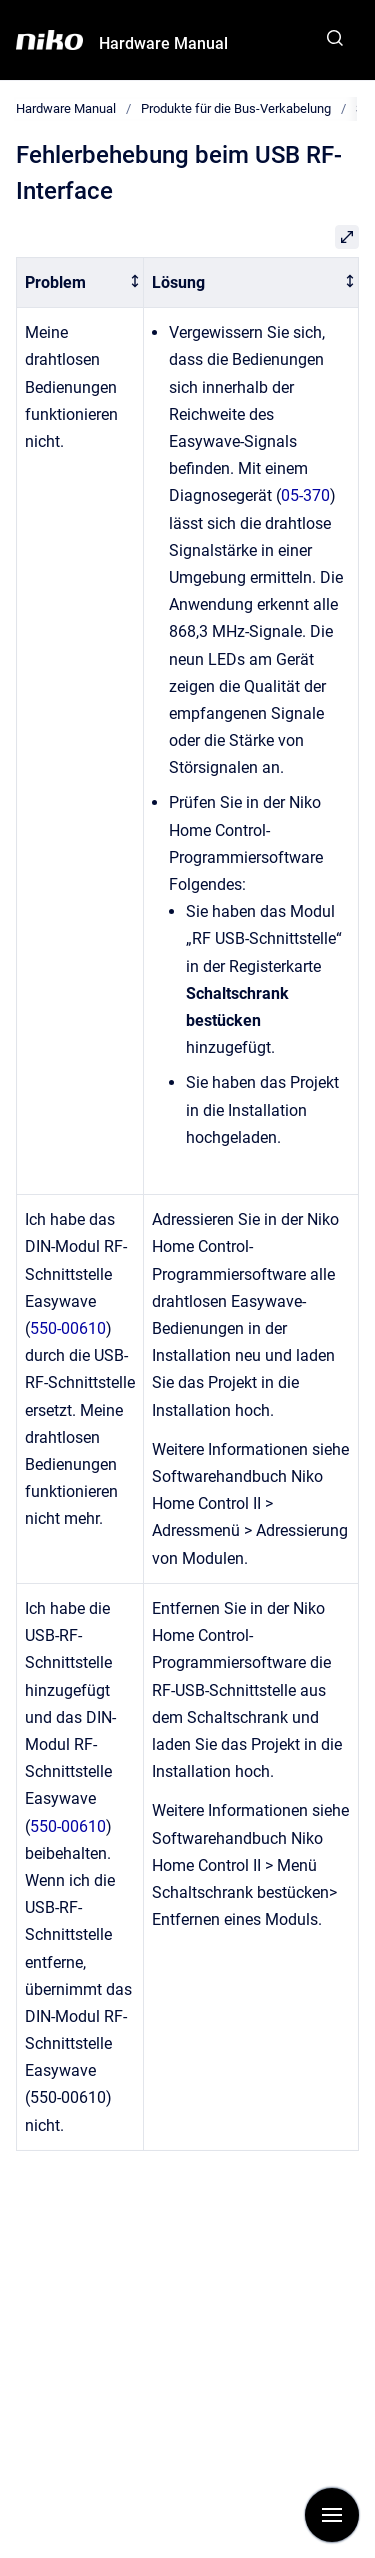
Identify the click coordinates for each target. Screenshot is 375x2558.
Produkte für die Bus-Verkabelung (236, 108)
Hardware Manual (163, 43)
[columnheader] (80, 282)
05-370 (305, 495)
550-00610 (68, 1328)
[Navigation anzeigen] (332, 2515)
